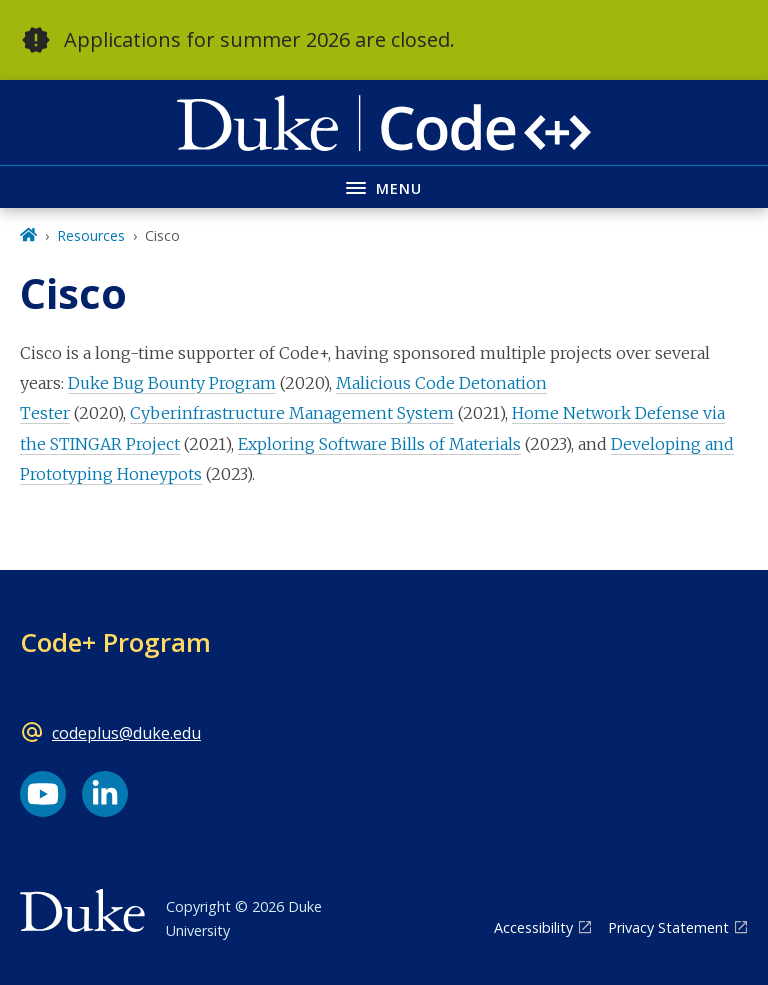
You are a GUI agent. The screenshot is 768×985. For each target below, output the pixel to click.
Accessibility (533, 927)
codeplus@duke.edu (126, 733)
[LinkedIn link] (105, 794)
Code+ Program (115, 642)
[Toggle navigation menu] (384, 186)
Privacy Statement (668, 927)
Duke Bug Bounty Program (172, 383)
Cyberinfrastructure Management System (292, 413)
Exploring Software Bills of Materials (379, 444)
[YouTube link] (43, 794)
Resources (91, 235)
